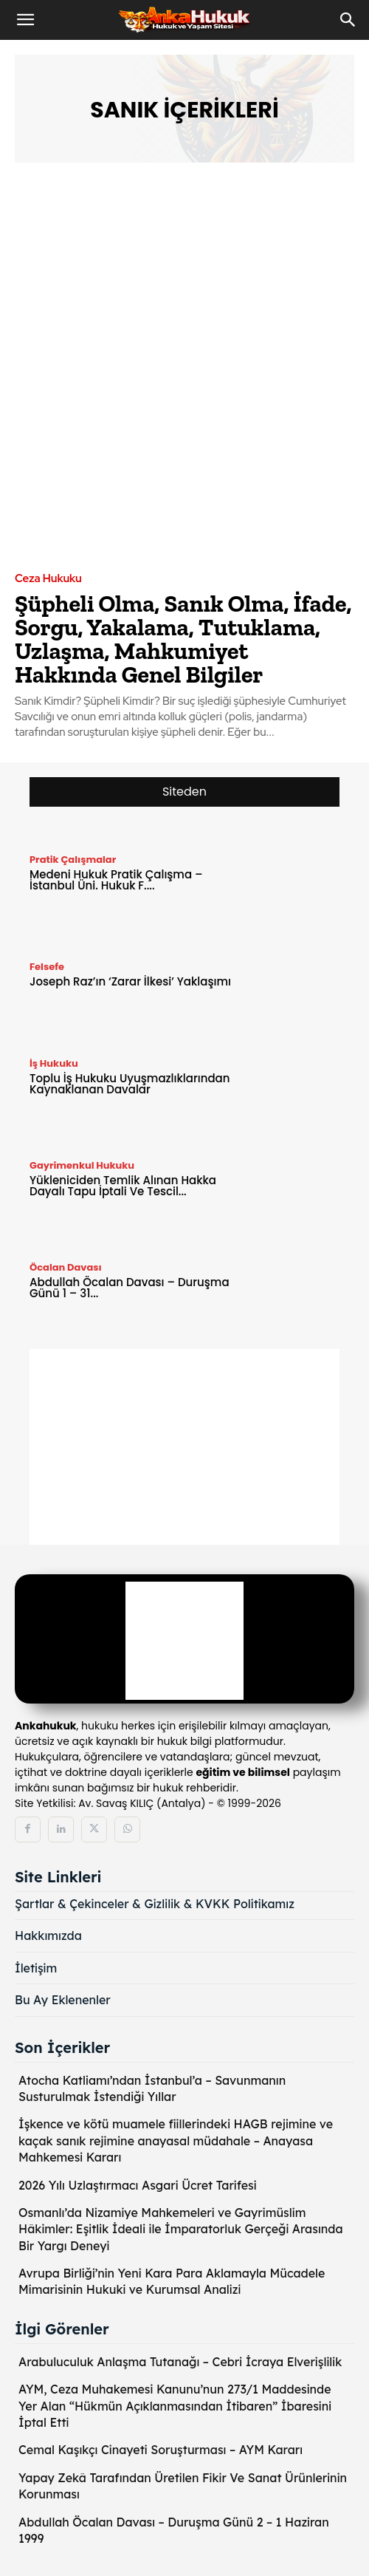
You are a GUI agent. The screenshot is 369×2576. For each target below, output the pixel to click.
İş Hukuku (54, 1063)
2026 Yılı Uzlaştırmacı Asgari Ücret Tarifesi (137, 2185)
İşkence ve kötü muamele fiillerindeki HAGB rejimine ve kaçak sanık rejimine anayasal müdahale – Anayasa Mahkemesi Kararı (175, 2141)
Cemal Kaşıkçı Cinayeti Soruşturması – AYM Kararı (160, 2449)
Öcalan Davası (66, 1267)
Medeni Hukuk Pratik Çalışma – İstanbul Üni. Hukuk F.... (116, 880)
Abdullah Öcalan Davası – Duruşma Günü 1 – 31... (130, 1287)
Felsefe (47, 966)
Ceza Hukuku (48, 578)
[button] (25, 20)
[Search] (348, 20)
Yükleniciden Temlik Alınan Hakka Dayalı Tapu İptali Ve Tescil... (123, 1185)
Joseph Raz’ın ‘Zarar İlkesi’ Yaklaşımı (130, 981)
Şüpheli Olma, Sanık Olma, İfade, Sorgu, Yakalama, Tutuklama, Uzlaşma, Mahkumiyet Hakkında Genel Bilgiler (183, 639)
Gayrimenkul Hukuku (82, 1165)
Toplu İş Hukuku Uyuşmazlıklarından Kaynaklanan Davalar (130, 1083)
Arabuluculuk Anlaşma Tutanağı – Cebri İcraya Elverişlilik (180, 2361)
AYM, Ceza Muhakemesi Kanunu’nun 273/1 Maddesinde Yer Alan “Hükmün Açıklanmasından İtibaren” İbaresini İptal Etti (174, 2406)
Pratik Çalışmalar (73, 859)
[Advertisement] (184, 1452)
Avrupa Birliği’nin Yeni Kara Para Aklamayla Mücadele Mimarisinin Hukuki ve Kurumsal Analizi (171, 2281)
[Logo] (184, 1641)
